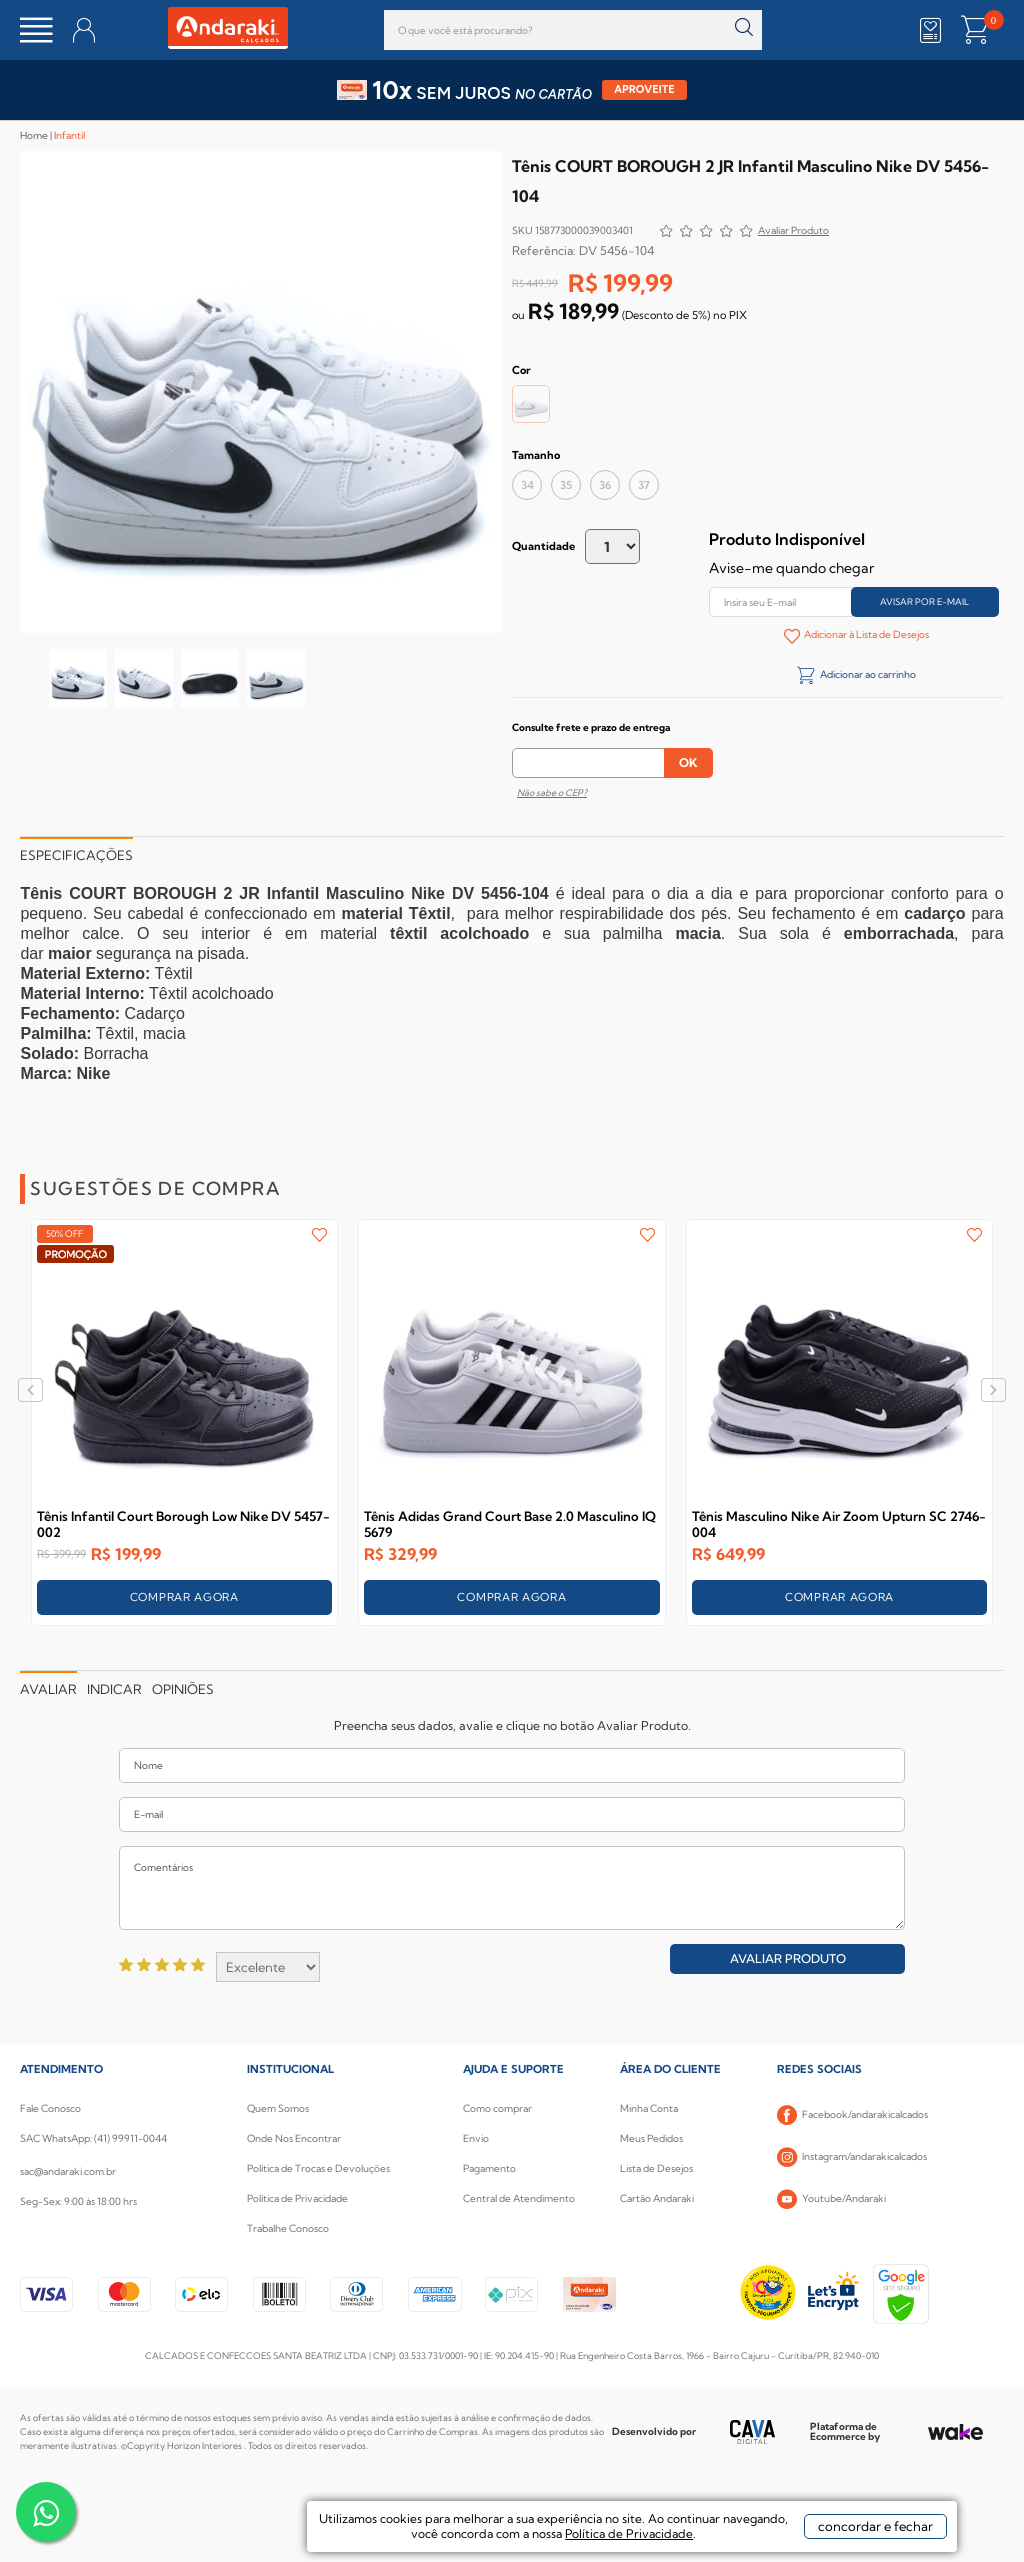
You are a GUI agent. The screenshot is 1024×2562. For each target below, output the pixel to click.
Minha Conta (649, 2108)
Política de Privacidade (297, 2198)
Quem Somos (278, 2108)
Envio (476, 2138)
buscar (744, 27)
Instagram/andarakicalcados (852, 2157)
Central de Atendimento (519, 2198)
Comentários (512, 1888)
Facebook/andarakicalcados (852, 2115)
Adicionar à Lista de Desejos (865, 634)
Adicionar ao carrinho (867, 674)
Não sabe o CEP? (552, 792)
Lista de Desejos (656, 2168)
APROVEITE (644, 89)
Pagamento (489, 2168)
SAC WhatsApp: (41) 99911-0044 (93, 2138)
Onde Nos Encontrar (294, 2138)
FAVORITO (319, 1235)
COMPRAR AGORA (184, 1597)
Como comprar (497, 2108)
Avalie (793, 232)
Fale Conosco (50, 2108)
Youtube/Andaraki (831, 2199)
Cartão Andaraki (657, 2198)
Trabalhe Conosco (288, 2228)
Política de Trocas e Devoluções (318, 2168)
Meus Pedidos (651, 2138)
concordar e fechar (875, 2526)
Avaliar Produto (788, 1958)
